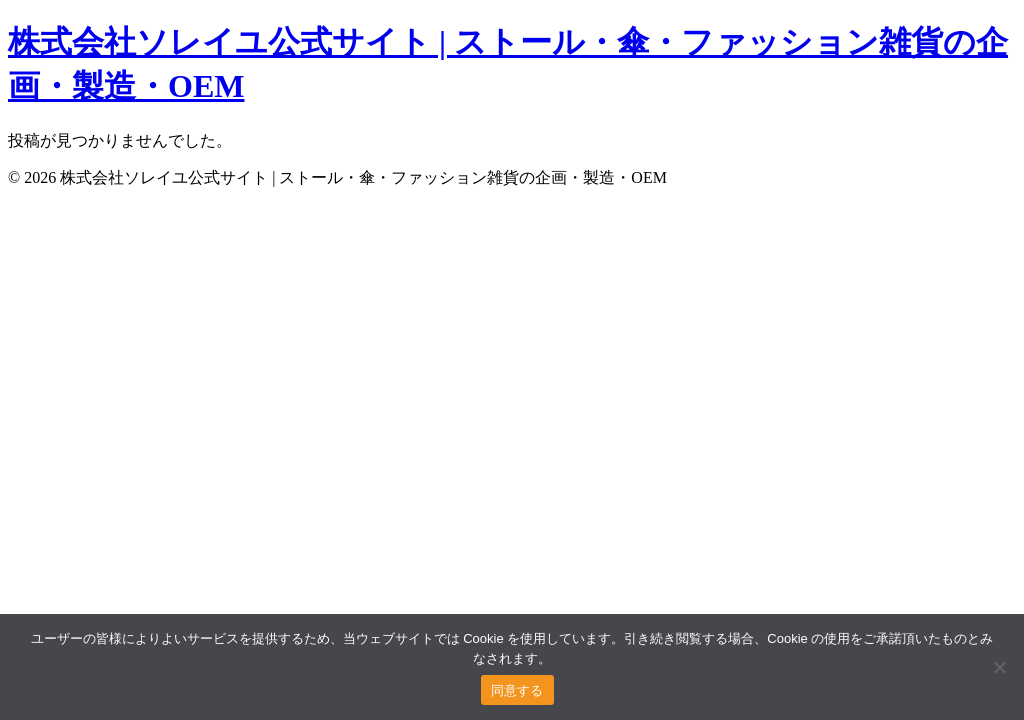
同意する (517, 690)
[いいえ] (999, 667)
